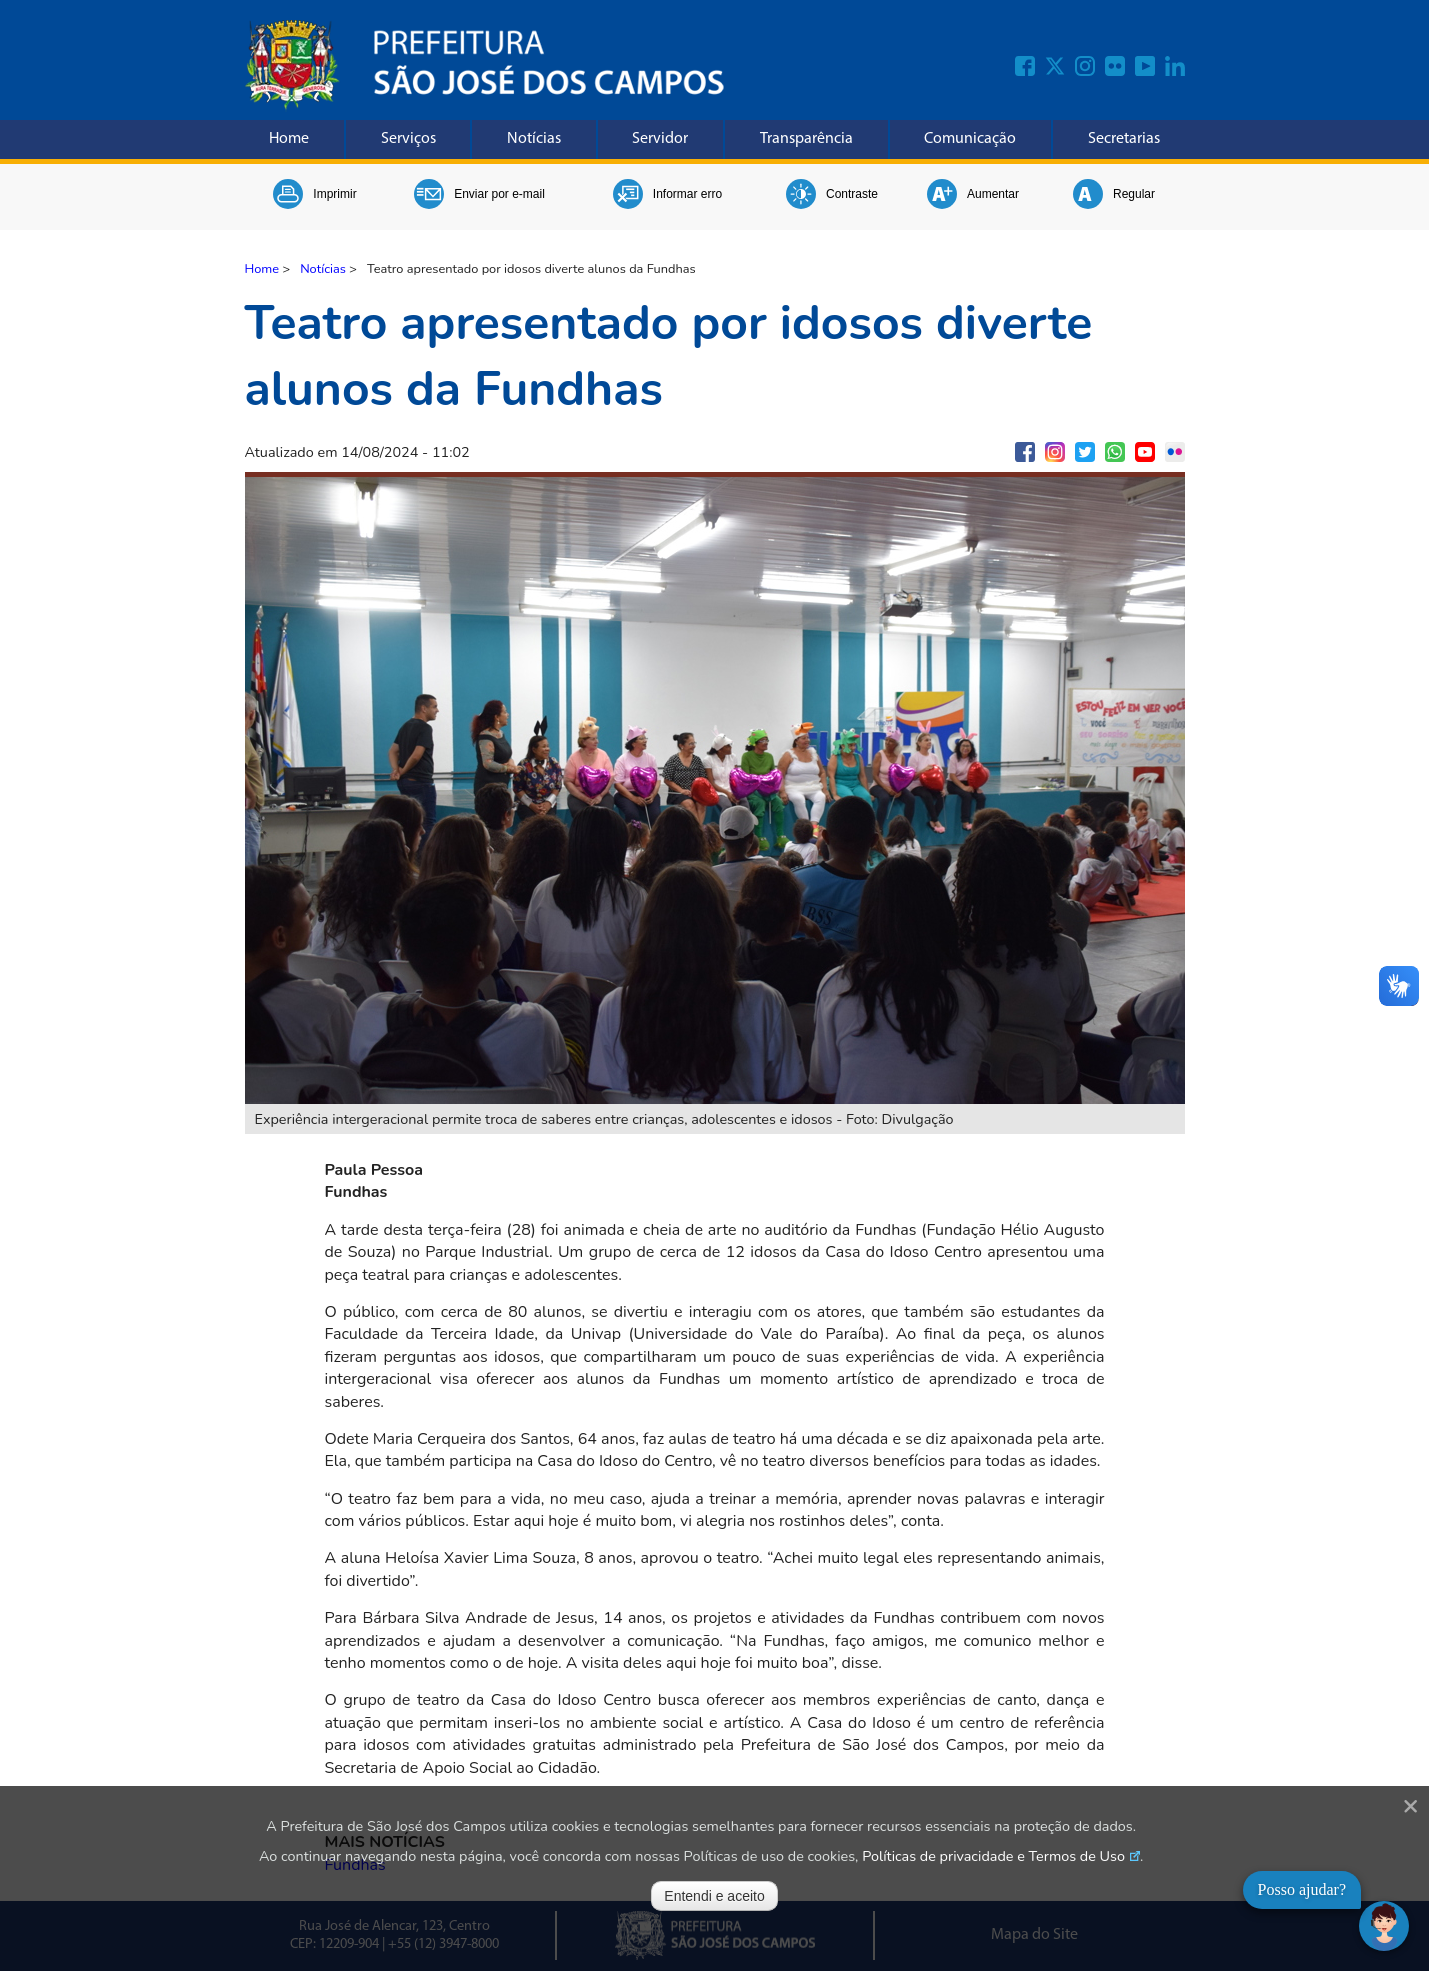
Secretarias (1124, 139)
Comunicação (970, 139)
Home (289, 139)
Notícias (534, 139)
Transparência (806, 139)
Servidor (660, 139)
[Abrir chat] (1384, 1926)
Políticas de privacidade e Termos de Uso (993, 1856)
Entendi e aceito (714, 1896)
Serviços (408, 139)
